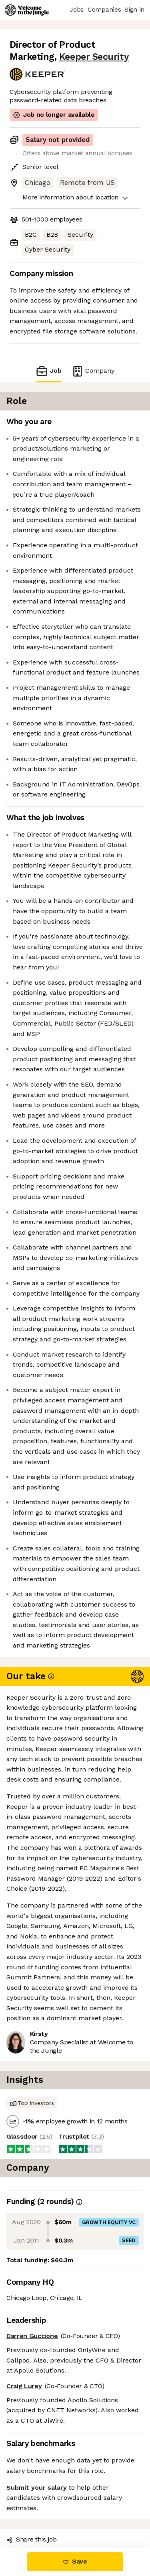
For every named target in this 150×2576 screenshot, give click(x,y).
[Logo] (27, 10)
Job (48, 371)
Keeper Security (94, 56)
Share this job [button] (31, 2539)
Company (92, 371)
